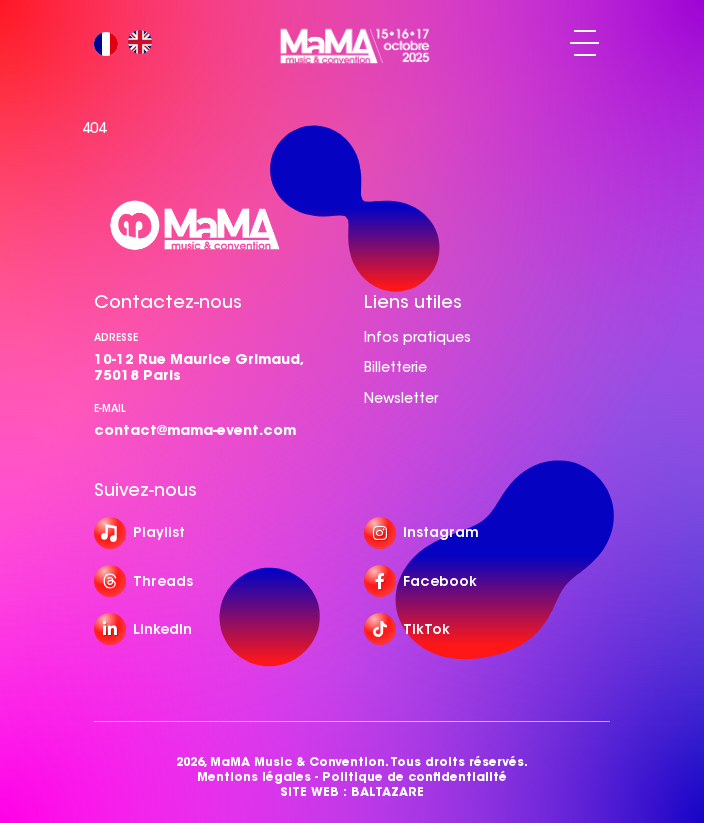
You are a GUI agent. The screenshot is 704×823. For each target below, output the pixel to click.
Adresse (116, 337)
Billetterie (395, 367)
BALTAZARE (387, 791)
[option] (145, 43)
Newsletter (401, 398)
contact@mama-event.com (195, 430)
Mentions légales (254, 776)
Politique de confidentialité (414, 776)
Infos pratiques (417, 337)
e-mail (110, 408)
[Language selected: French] (128, 43)
